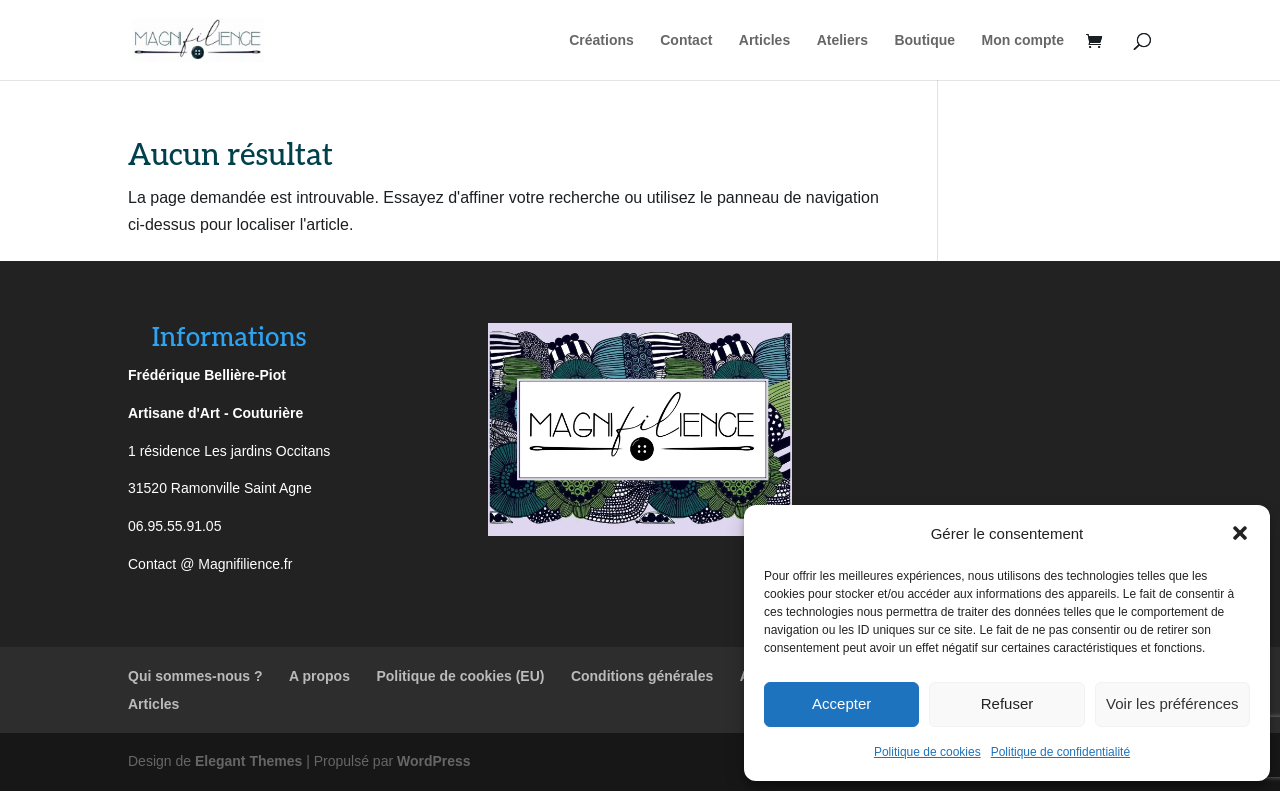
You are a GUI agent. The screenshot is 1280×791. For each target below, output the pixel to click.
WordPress (434, 761)
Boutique (924, 40)
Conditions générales (642, 676)
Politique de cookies (927, 752)
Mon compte (1023, 40)
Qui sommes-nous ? (195, 676)
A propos (319, 676)
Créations (601, 40)
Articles (764, 40)
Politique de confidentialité (1060, 752)
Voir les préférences (1172, 703)
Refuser (1007, 703)
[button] (1240, 533)
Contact (686, 40)
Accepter (841, 703)
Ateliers (842, 40)
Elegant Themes (248, 761)
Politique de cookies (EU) (460, 676)
